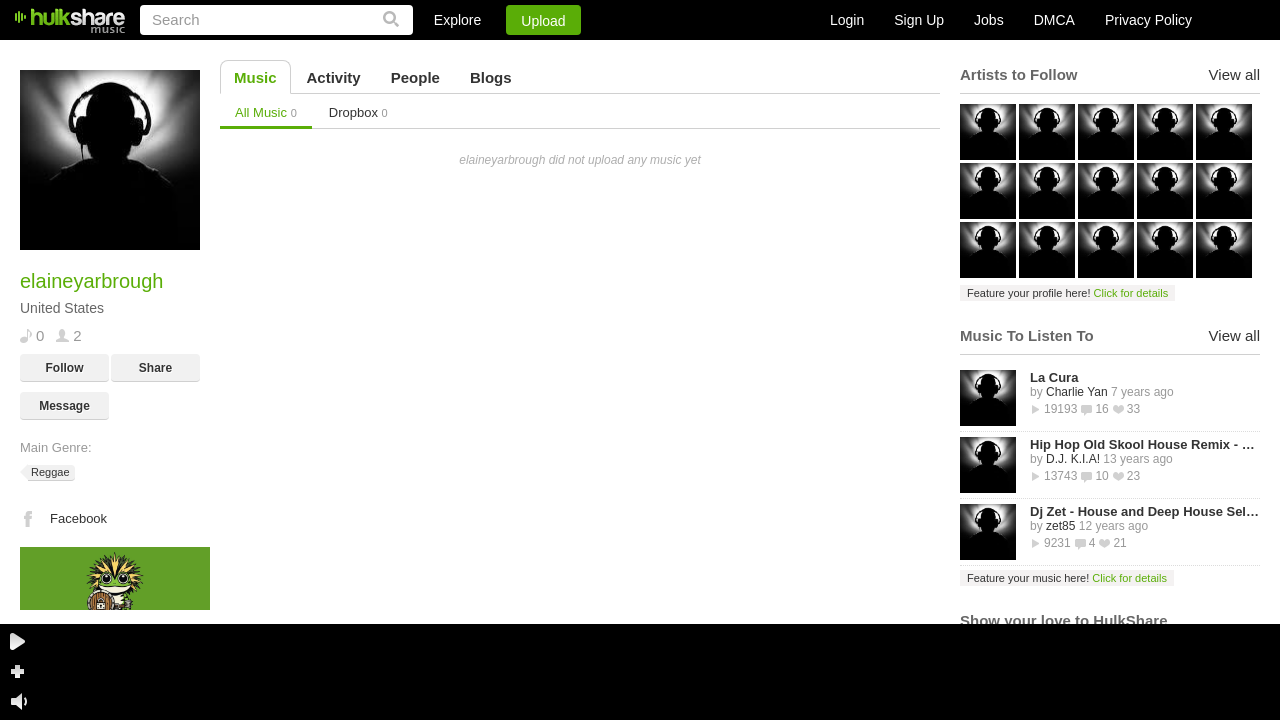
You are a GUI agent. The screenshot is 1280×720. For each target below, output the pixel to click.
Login (847, 20)
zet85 (1060, 526)
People (415, 77)
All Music (266, 112)
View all (1234, 74)
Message (64, 406)
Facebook (78, 518)
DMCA (1054, 20)
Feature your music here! (1067, 578)
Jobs (989, 20)
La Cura (1054, 377)
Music (255, 77)
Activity (334, 77)
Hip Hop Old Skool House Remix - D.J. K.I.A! (1145, 444)
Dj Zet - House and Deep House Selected (1145, 511)
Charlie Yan (1077, 392)
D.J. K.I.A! (1073, 459)
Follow (65, 368)
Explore (457, 20)
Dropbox (358, 112)
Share (155, 368)
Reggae (49, 472)
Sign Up (919, 20)
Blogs (491, 77)
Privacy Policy (1148, 20)
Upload (543, 21)
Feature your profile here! (1067, 293)
